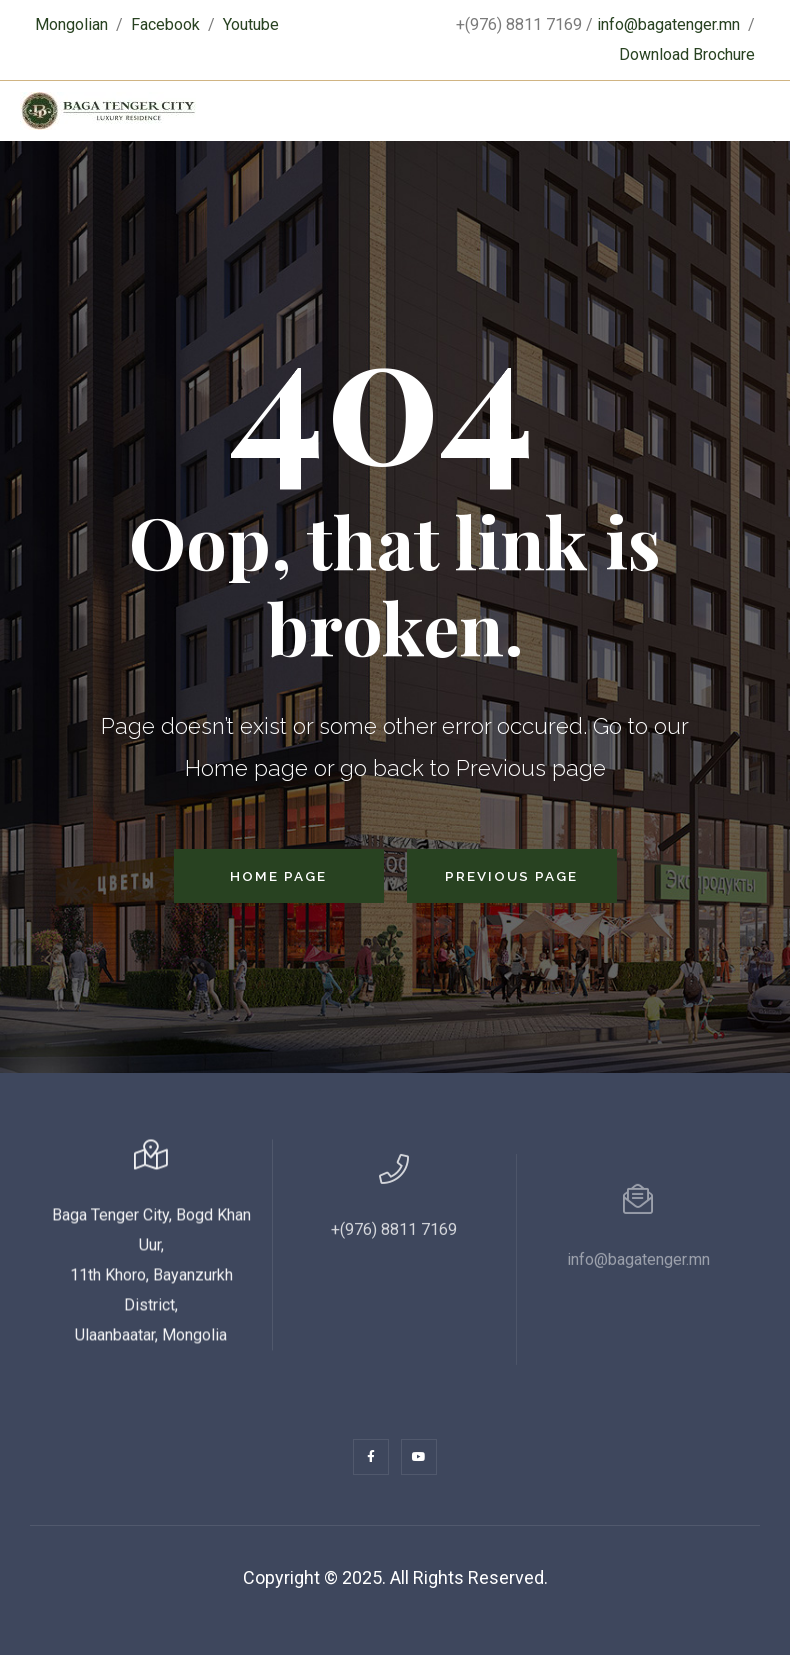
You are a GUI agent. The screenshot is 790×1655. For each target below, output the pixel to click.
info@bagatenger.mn (668, 24)
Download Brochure (687, 54)
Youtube (251, 24)
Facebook (165, 24)
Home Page (278, 876)
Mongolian (71, 24)
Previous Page (511, 876)
